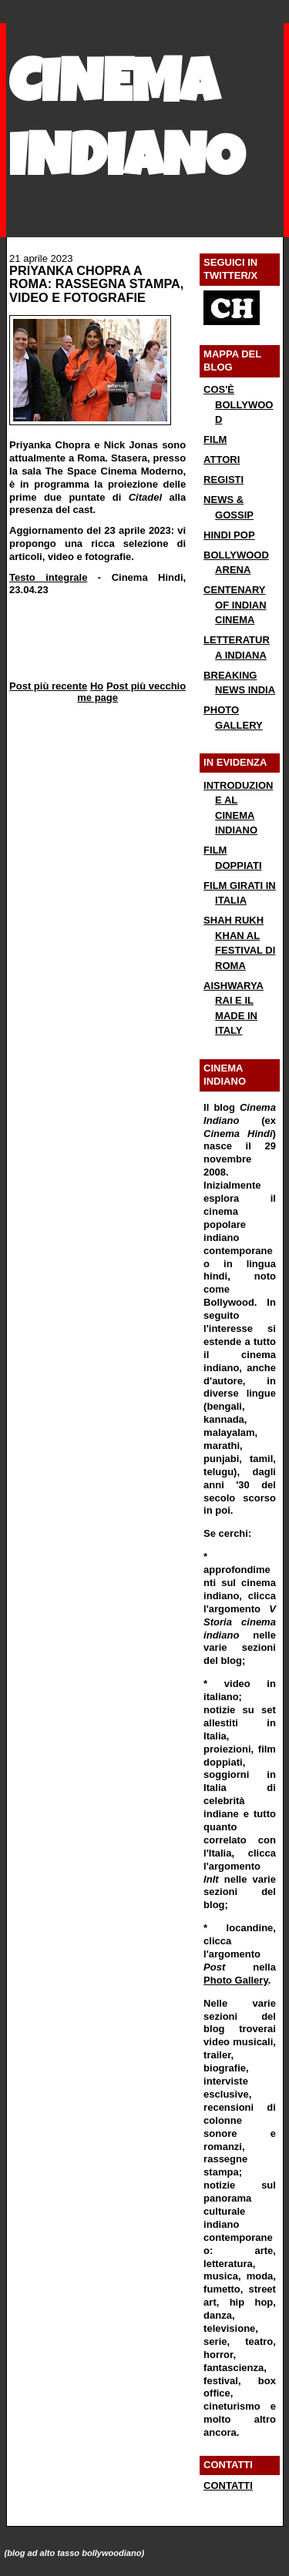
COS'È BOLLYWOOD (238, 404)
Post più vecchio (146, 686)
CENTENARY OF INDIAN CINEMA (234, 605)
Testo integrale (48, 577)
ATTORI (221, 459)
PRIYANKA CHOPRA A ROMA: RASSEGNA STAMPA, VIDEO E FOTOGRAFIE (96, 284)
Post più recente (48, 686)
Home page (97, 691)
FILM (215, 439)
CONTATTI (228, 2485)
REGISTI (223, 479)
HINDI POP (228, 535)
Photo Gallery (235, 1980)
